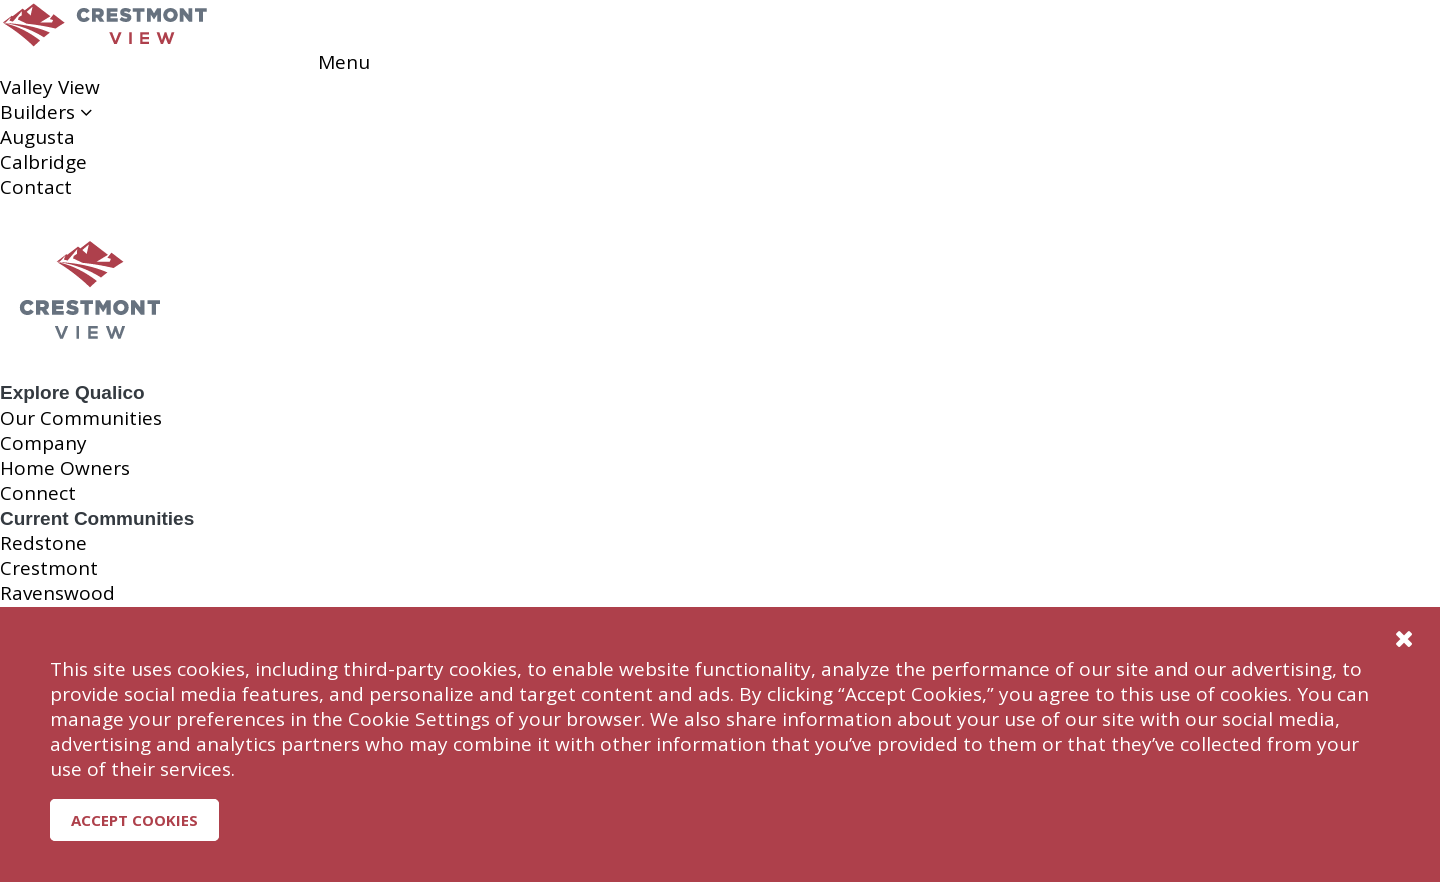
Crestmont (49, 568)
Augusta (37, 137)
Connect (38, 493)
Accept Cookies (134, 820)
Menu (344, 62)
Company (43, 443)
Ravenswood (57, 593)
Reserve (79, 62)
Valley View (50, 87)
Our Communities (81, 418)
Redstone (43, 543)
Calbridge (43, 162)
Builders (46, 112)
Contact (36, 187)
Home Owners (65, 468)
